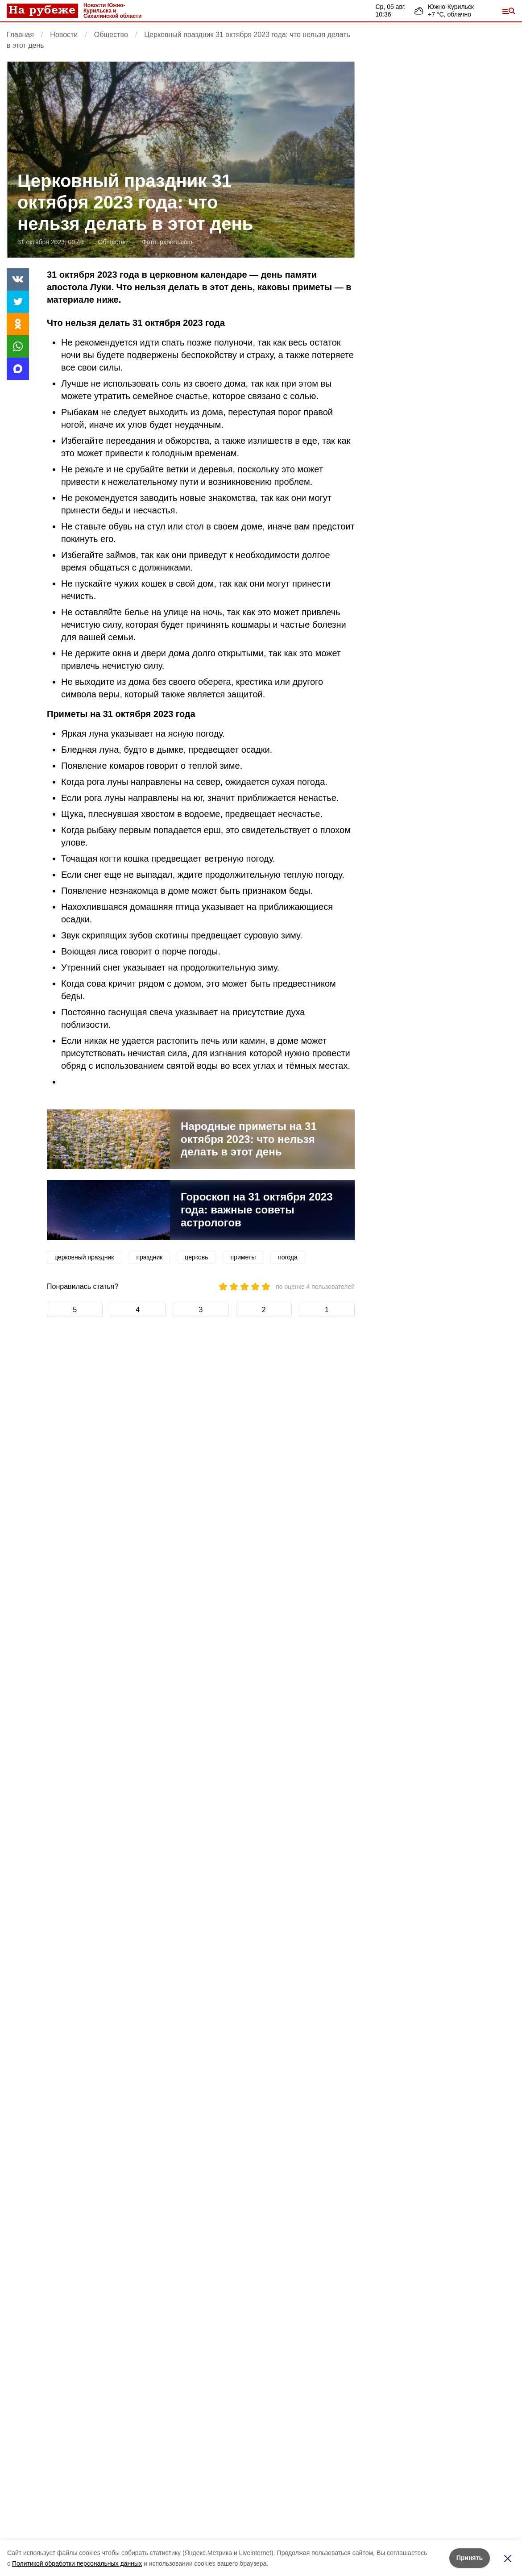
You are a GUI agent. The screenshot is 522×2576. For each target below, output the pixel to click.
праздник (149, 1257)
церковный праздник (84, 1257)
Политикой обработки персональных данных (77, 2563)
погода (288, 1257)
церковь (196, 1257)
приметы (243, 1257)
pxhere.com (176, 242)
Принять (469, 2557)
